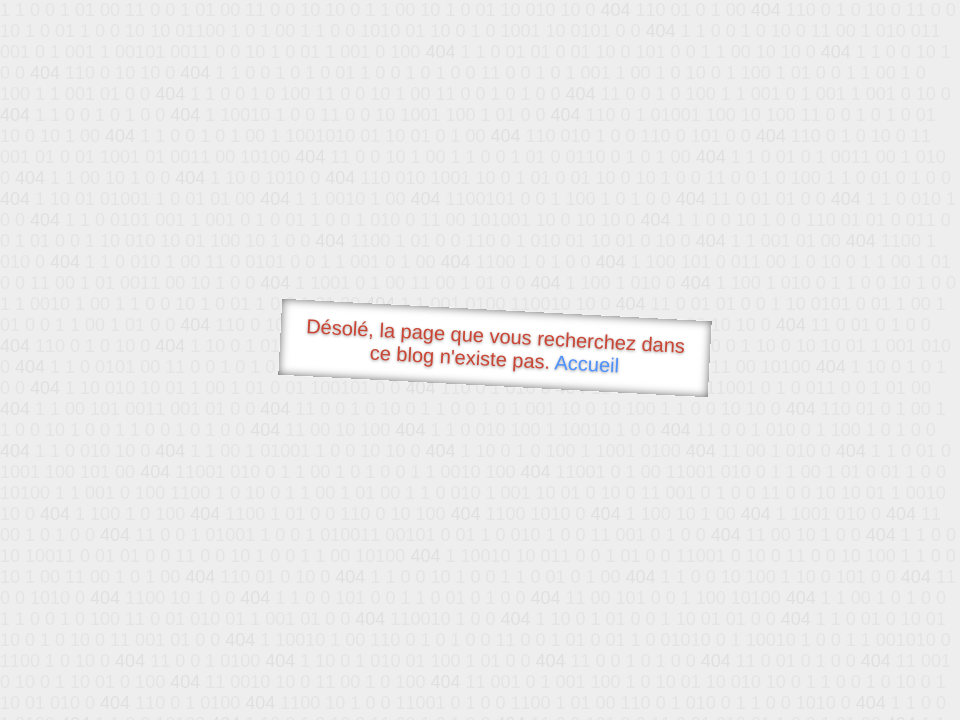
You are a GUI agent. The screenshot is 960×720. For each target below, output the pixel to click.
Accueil (587, 363)
